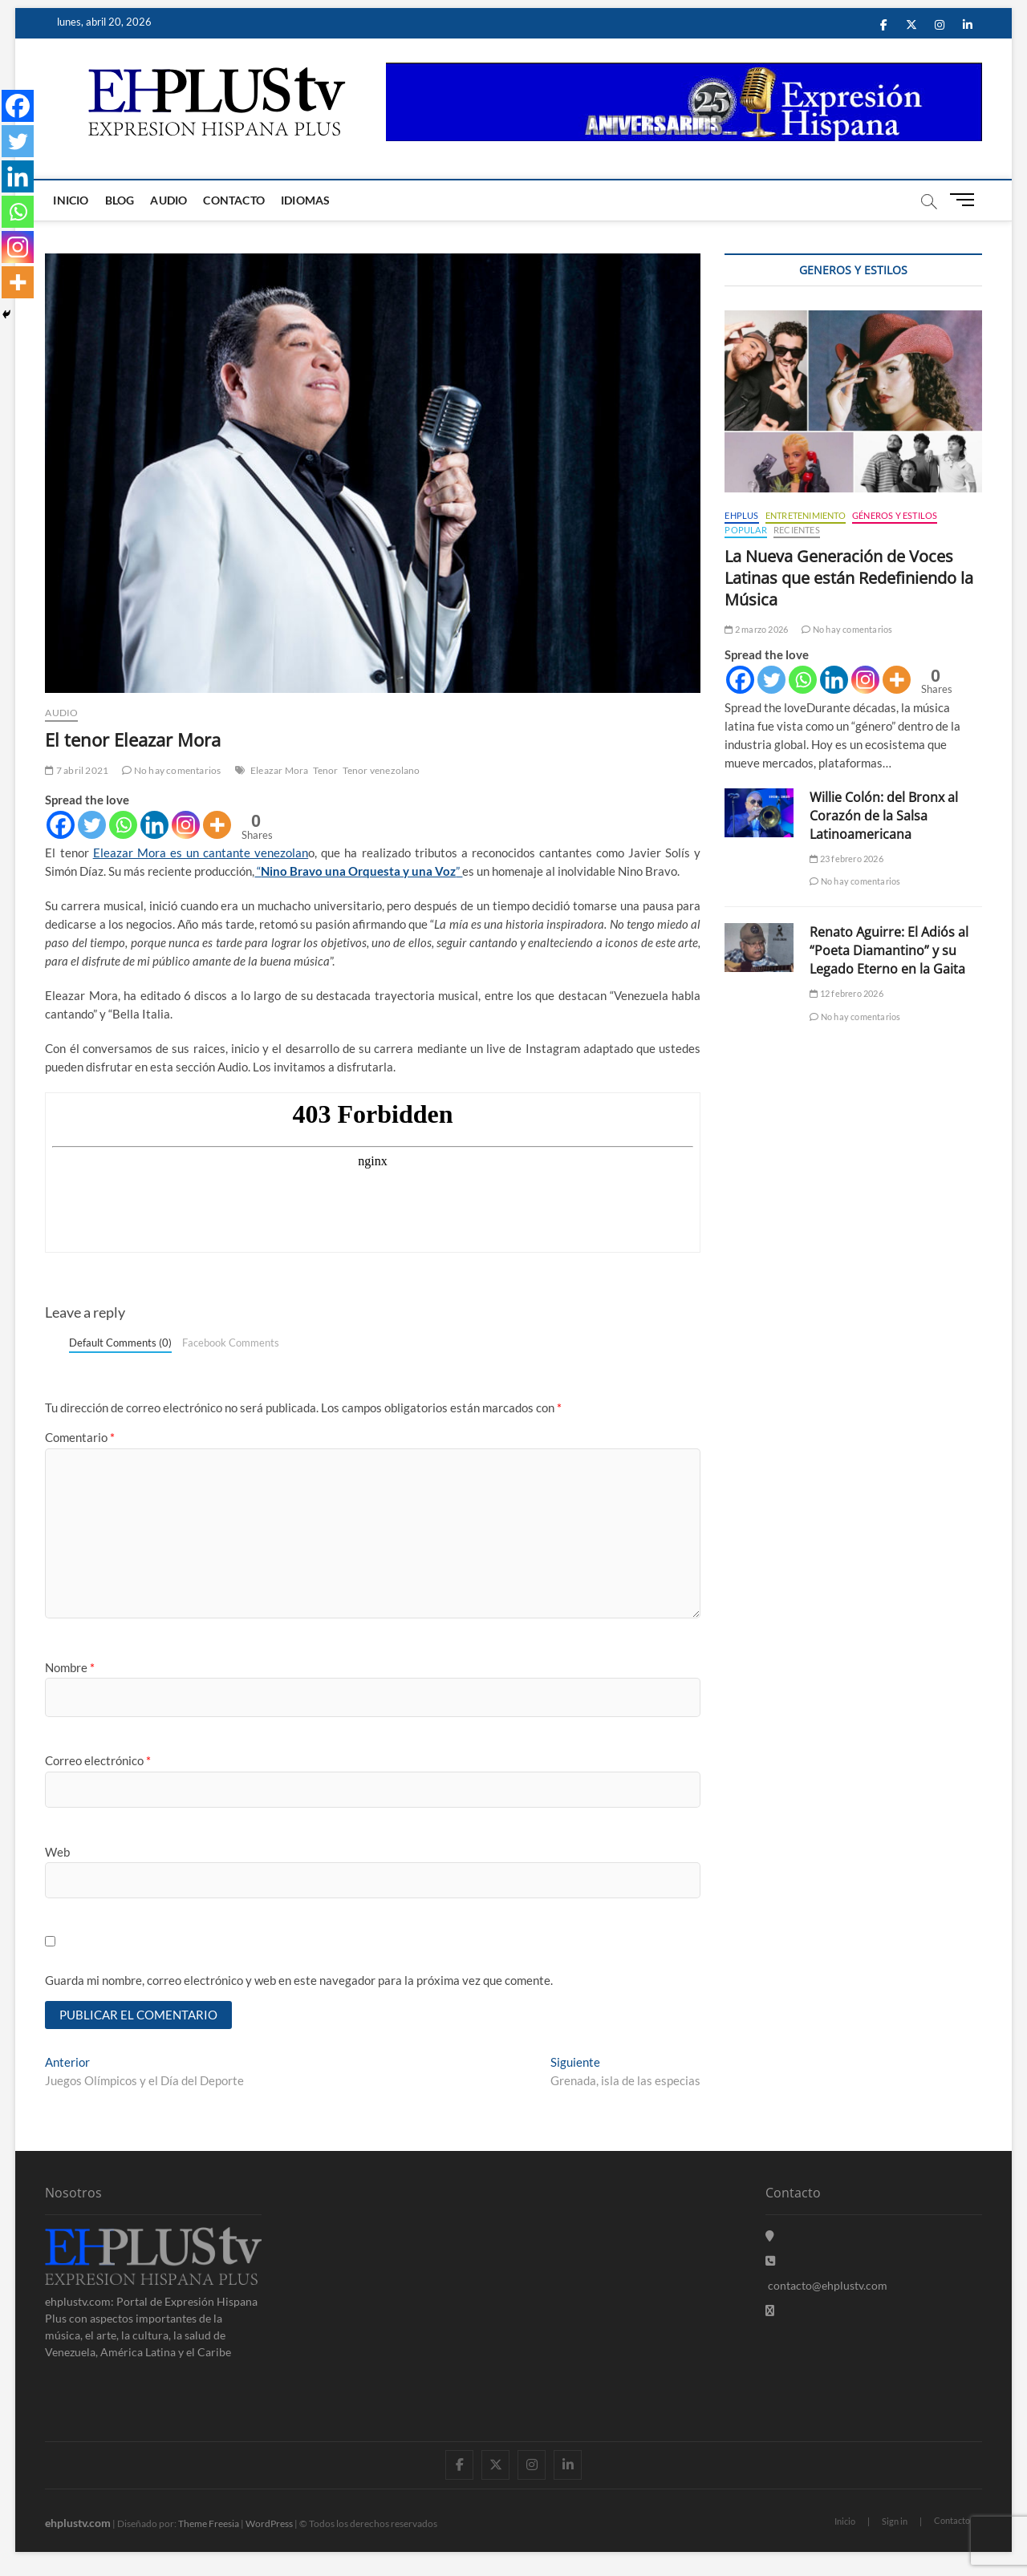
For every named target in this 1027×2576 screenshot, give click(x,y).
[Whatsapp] (123, 825)
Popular (745, 530)
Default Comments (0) (120, 1342)
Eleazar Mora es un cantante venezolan (201, 852)
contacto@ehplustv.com (826, 2285)
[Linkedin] (154, 825)
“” (358, 871)
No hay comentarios (171, 770)
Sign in (894, 2521)
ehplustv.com (78, 2522)
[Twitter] (92, 825)
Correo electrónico (98, 1760)
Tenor (326, 770)
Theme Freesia (208, 2523)
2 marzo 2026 (756, 629)
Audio (168, 200)
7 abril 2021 (76, 770)
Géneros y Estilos (894, 515)
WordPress (269, 2523)
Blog (120, 200)
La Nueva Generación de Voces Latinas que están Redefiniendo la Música (849, 577)
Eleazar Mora (279, 770)
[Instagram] (186, 825)
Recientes (796, 530)
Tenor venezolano (381, 770)
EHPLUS (741, 515)
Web (57, 1852)
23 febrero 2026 (846, 858)
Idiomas (305, 200)
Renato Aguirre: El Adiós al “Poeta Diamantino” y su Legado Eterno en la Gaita (889, 950)
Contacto (234, 200)
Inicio (70, 200)
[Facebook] (61, 825)
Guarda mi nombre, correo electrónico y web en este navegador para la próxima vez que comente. (299, 1980)
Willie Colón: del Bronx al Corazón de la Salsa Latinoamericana (884, 815)
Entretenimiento (805, 515)
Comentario (80, 1437)
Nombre (70, 1667)
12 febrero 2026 (846, 993)
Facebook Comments (230, 1342)
